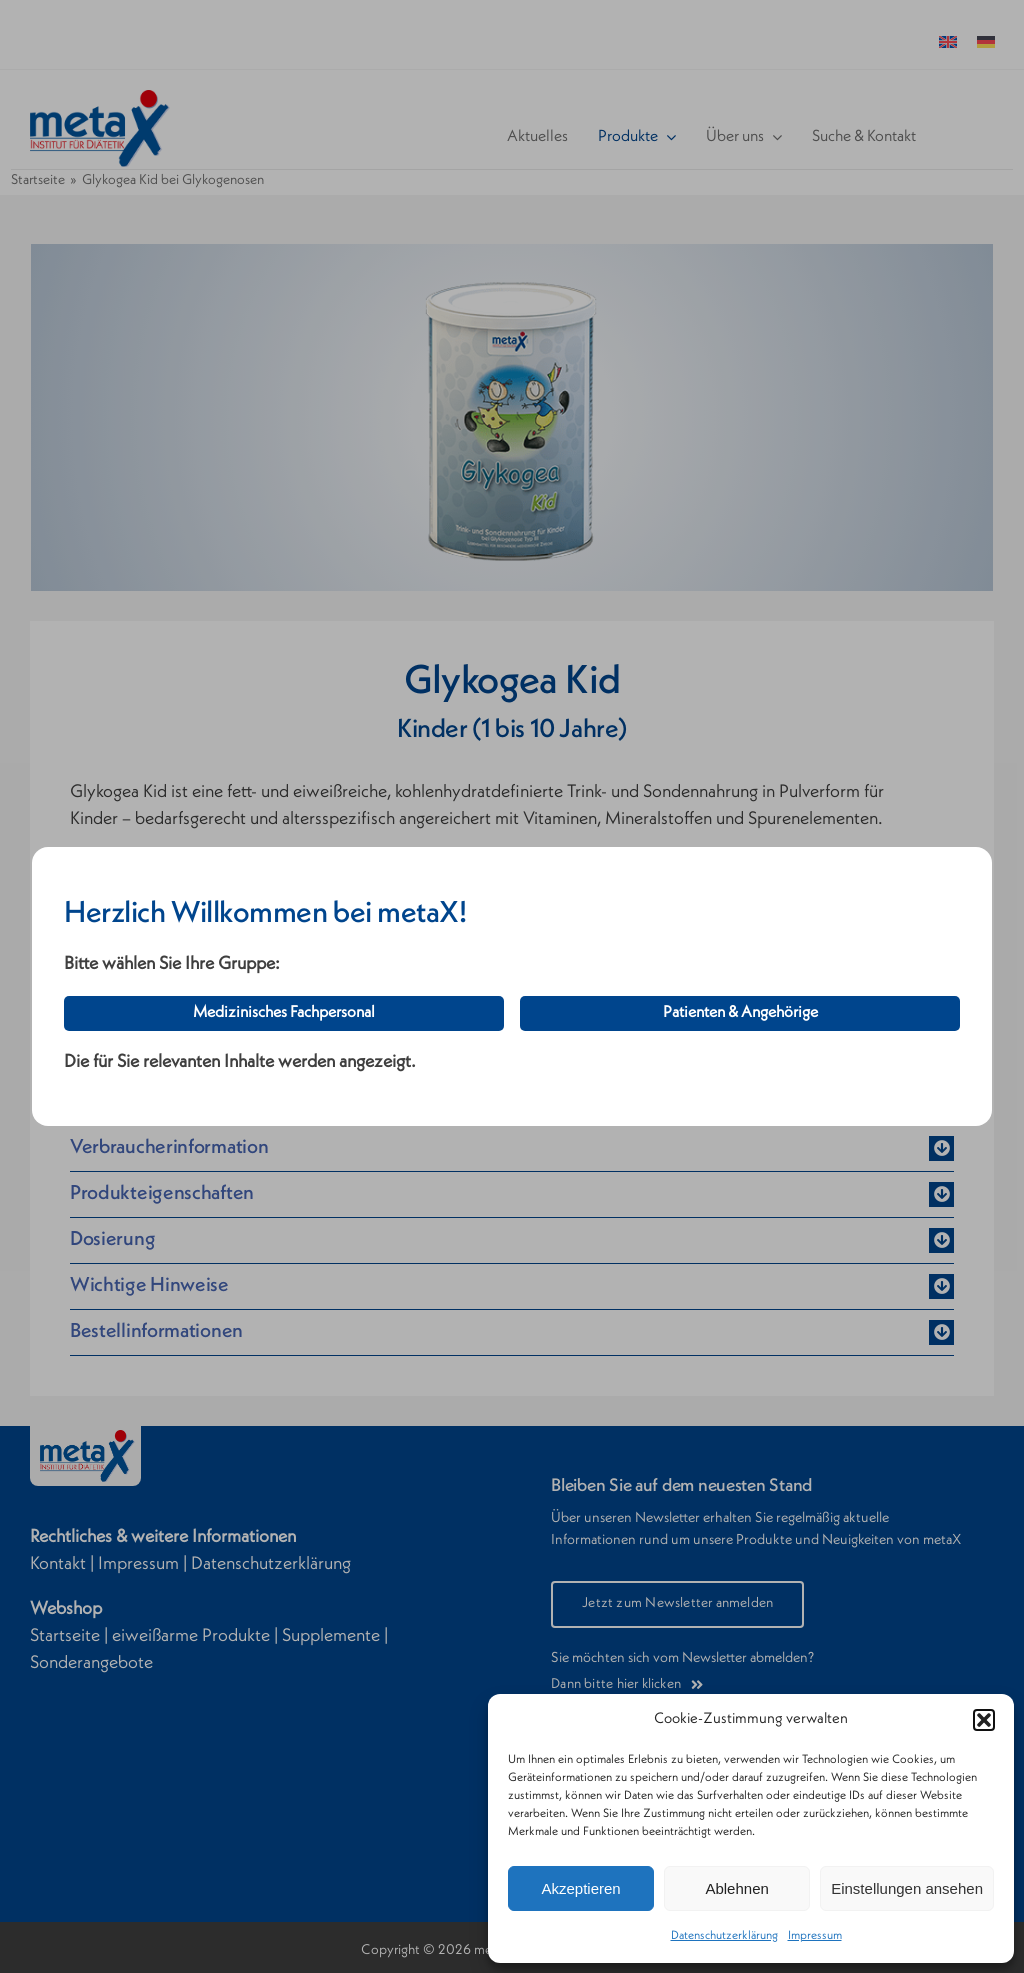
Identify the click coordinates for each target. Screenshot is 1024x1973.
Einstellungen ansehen (907, 1888)
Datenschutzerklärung (724, 1936)
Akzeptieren (580, 1888)
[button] (984, 1720)
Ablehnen (736, 1888)
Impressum (815, 1936)
